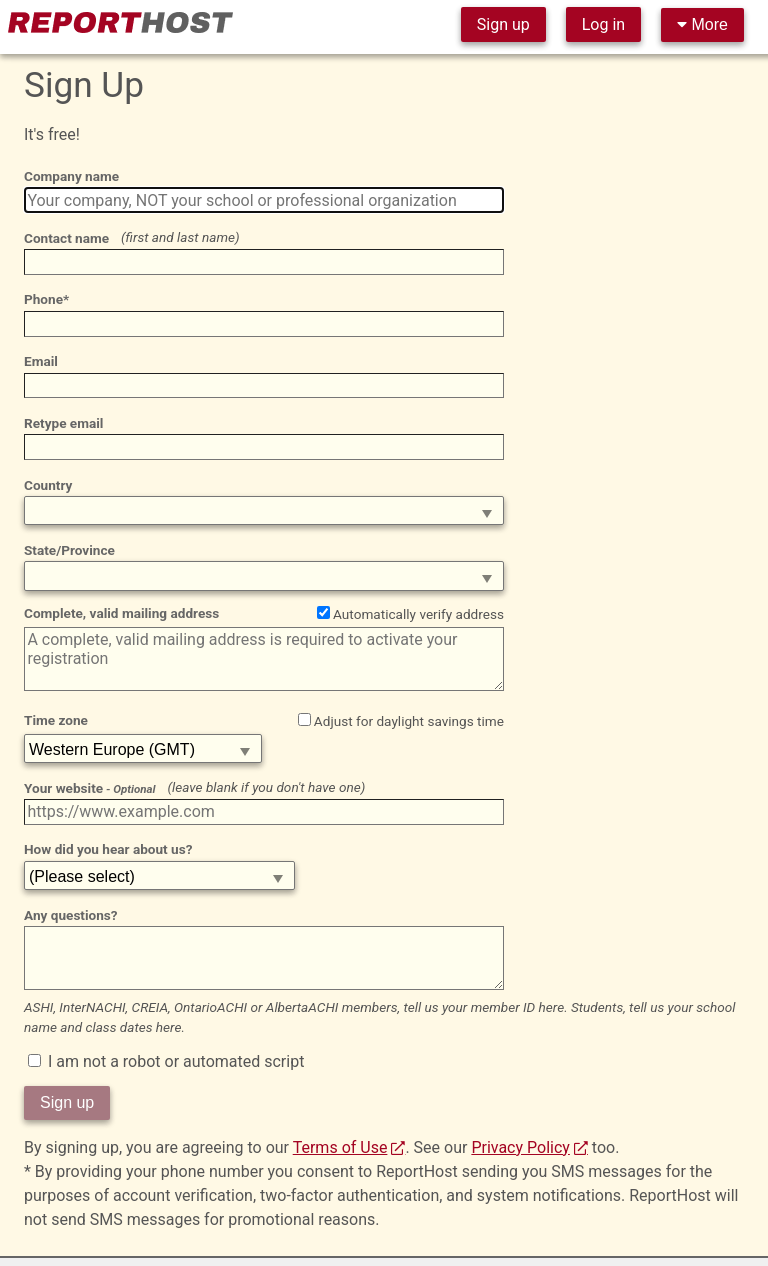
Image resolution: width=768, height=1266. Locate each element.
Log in (603, 24)
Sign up (503, 24)
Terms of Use (340, 1147)
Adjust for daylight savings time (401, 721)
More (702, 24)
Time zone (56, 720)
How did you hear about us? (108, 849)
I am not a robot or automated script (166, 1061)
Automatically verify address (410, 614)
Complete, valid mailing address (121, 613)
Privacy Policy (520, 1147)
